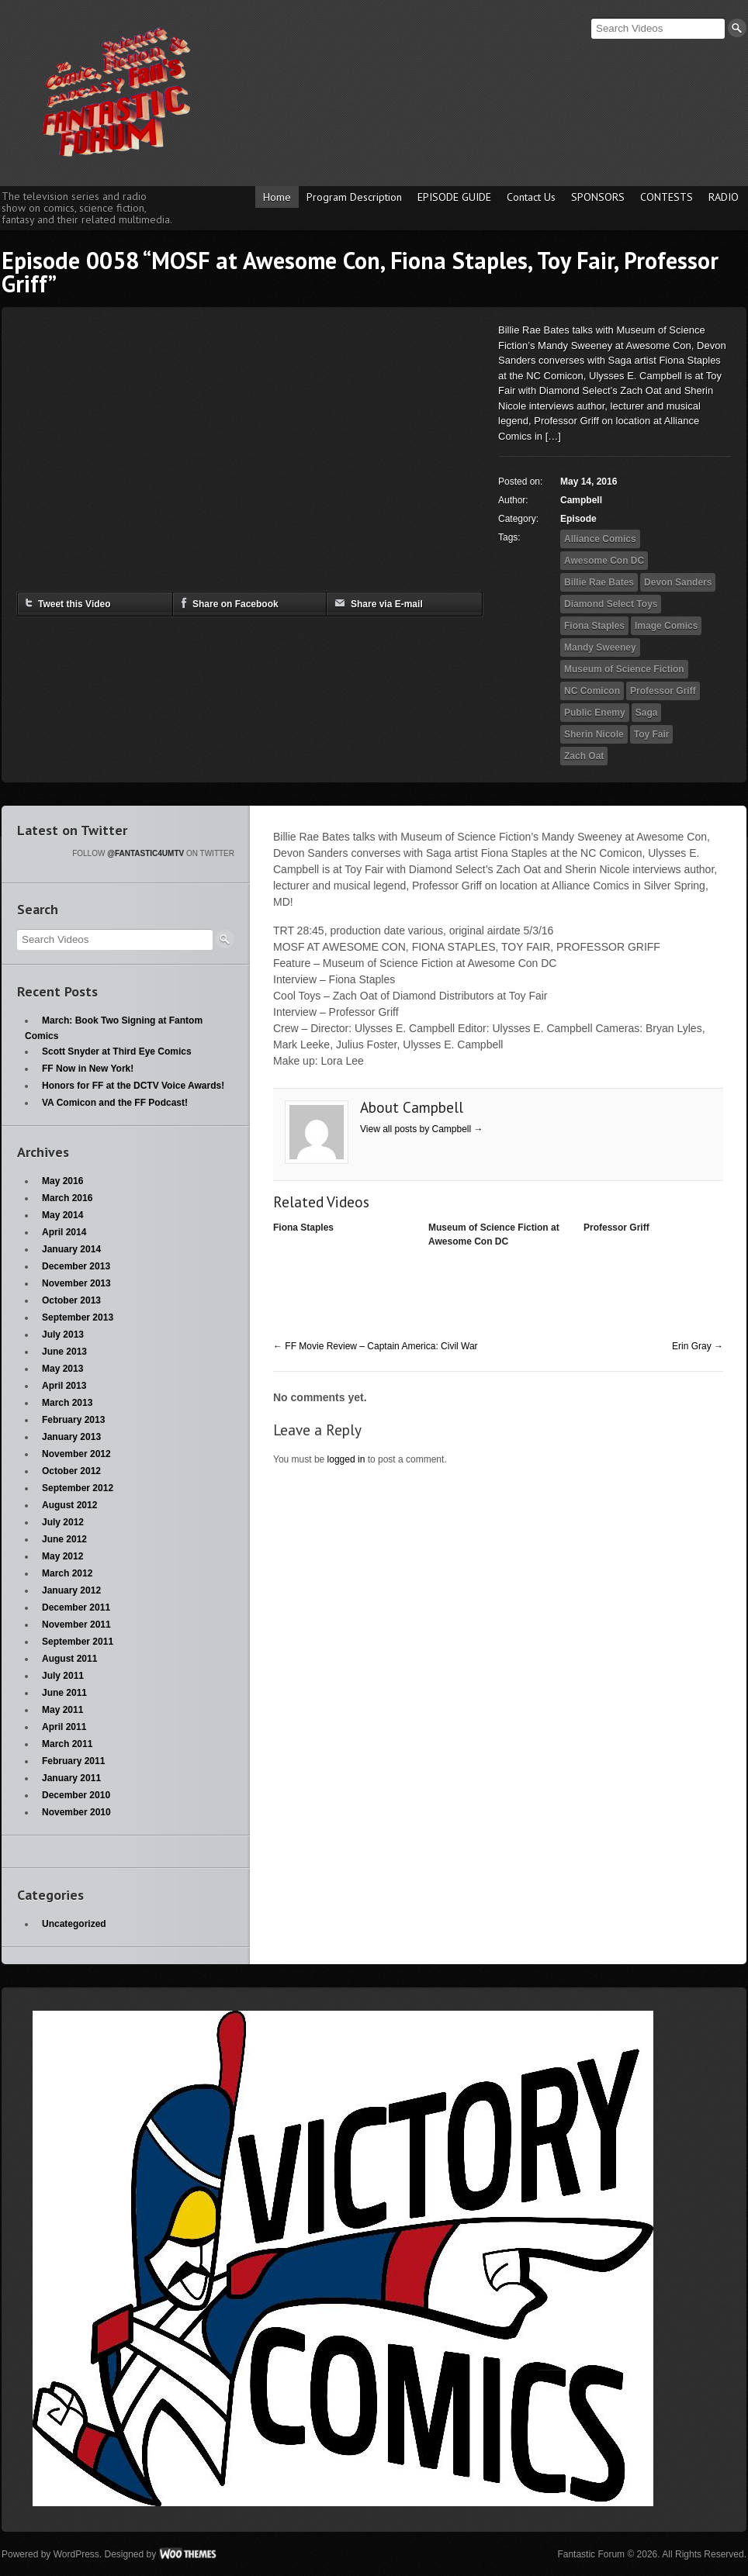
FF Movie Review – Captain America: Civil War (375, 1346)
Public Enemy (594, 712)
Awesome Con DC (604, 560)
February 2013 (73, 1419)
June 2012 (64, 1539)
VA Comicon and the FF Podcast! (115, 1102)
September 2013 (77, 1317)
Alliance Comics (600, 539)
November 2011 (76, 1624)
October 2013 (71, 1300)
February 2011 (73, 1761)
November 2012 (76, 1454)
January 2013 (71, 1436)
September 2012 (77, 1488)
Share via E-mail (378, 602)
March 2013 (67, 1402)
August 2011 (69, 1658)
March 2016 (67, 1198)
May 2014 (62, 1215)
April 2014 (64, 1232)
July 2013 (63, 1334)
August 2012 (69, 1505)
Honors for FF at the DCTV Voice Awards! (133, 1085)
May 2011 (62, 1709)
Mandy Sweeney (600, 647)
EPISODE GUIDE (454, 197)
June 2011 (64, 1692)
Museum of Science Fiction (624, 669)
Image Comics (666, 625)
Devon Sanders (678, 582)
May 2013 (62, 1368)
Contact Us (531, 197)
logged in (346, 1459)
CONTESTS (666, 197)
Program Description (354, 197)
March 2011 (67, 1744)
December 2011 (76, 1607)
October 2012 (71, 1471)
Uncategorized (74, 1923)
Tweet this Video (68, 602)
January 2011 (71, 1778)
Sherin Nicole (594, 734)
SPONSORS (598, 197)
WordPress (76, 2554)
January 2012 (71, 1590)
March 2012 (67, 1573)
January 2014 (71, 1249)
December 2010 (76, 1795)
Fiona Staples (594, 625)
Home (277, 197)
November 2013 (76, 1283)
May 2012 (62, 1556)
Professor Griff (663, 690)
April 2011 (64, 1726)
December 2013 (76, 1266)
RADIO (723, 197)
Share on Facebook (230, 602)
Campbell (581, 500)
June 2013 (64, 1351)
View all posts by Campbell (421, 1129)
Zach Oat (584, 756)
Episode (578, 518)
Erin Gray (697, 1346)
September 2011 (77, 1641)
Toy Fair (652, 734)
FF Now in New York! (87, 1068)
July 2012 (63, 1522)
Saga (646, 712)
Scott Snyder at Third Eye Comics (117, 1051)
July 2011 (63, 1675)
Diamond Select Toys (610, 604)
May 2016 (62, 1181)
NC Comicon (592, 690)
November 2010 (76, 1812)
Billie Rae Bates (599, 582)
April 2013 (64, 1385)
